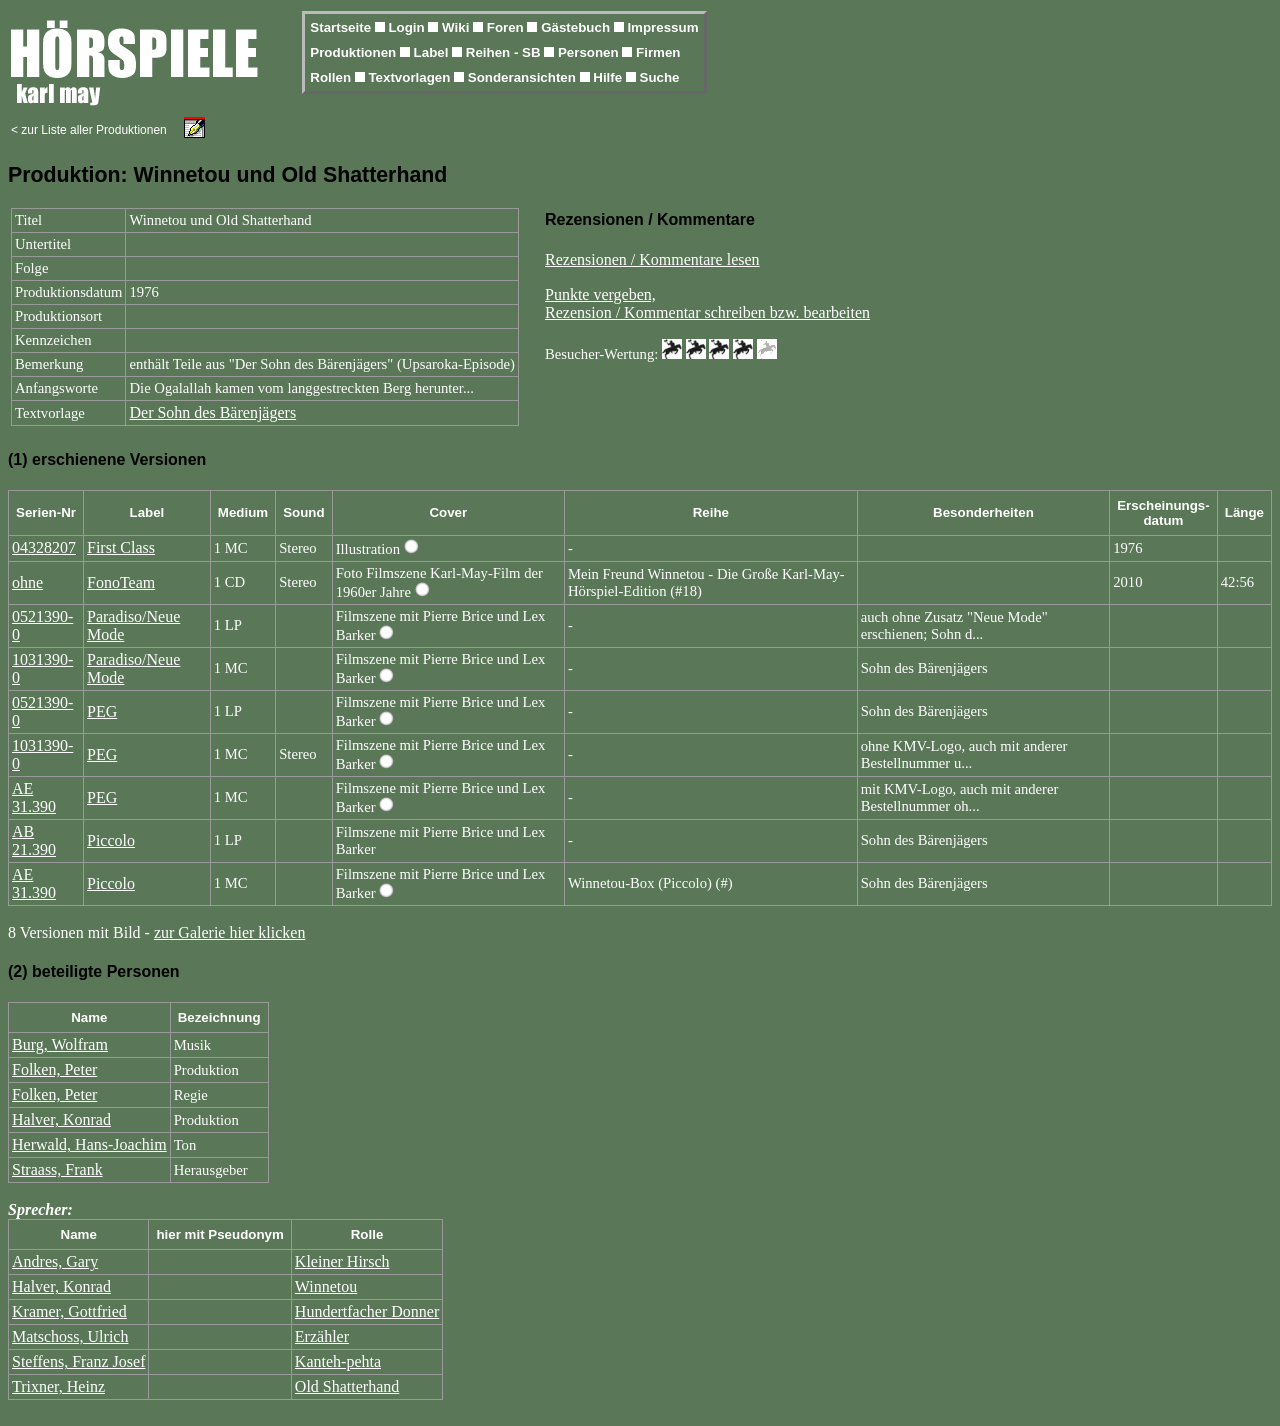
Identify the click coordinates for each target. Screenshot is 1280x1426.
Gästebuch (577, 27)
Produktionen (355, 52)
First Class (121, 547)
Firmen (658, 52)
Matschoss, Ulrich (70, 1336)
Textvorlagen (411, 77)
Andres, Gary (55, 1261)
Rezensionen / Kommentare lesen (652, 259)
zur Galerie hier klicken (229, 932)
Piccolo (111, 840)
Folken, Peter (54, 1069)
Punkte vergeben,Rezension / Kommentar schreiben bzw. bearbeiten (707, 303)
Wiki (457, 27)
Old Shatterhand (347, 1386)
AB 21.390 (34, 840)
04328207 (44, 547)
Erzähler (322, 1336)
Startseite (342, 27)
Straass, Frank (57, 1169)
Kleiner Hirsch (342, 1261)
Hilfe (609, 77)
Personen (590, 52)
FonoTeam (121, 582)
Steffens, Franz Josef (78, 1361)
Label (433, 52)
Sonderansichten (524, 77)
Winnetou (326, 1286)
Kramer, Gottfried (69, 1311)
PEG (102, 711)
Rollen (332, 77)
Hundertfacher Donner (367, 1311)
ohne (27, 582)
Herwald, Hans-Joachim (89, 1144)
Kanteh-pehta (338, 1361)
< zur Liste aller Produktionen (89, 130)
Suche (660, 77)
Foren (507, 27)
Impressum (662, 27)
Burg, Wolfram (60, 1044)
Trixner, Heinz (58, 1386)
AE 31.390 (34, 797)
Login (408, 27)
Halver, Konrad (61, 1119)
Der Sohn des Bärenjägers (212, 412)
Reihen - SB (505, 52)
